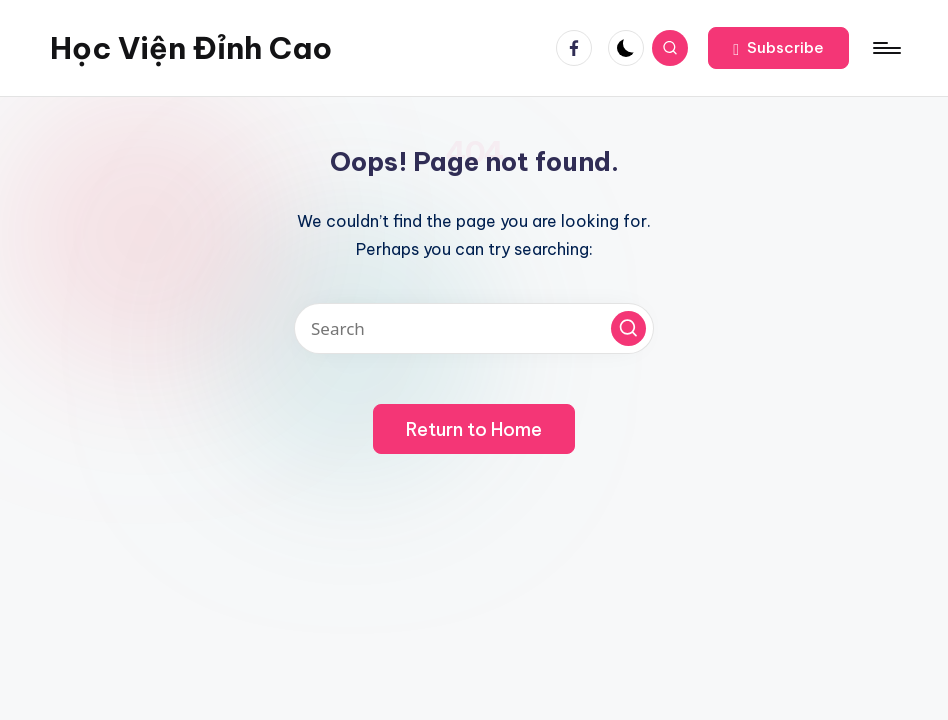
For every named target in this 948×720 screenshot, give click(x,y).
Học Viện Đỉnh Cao (191, 48)
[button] (778, 48)
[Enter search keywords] (474, 328)
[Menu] (885, 48)
